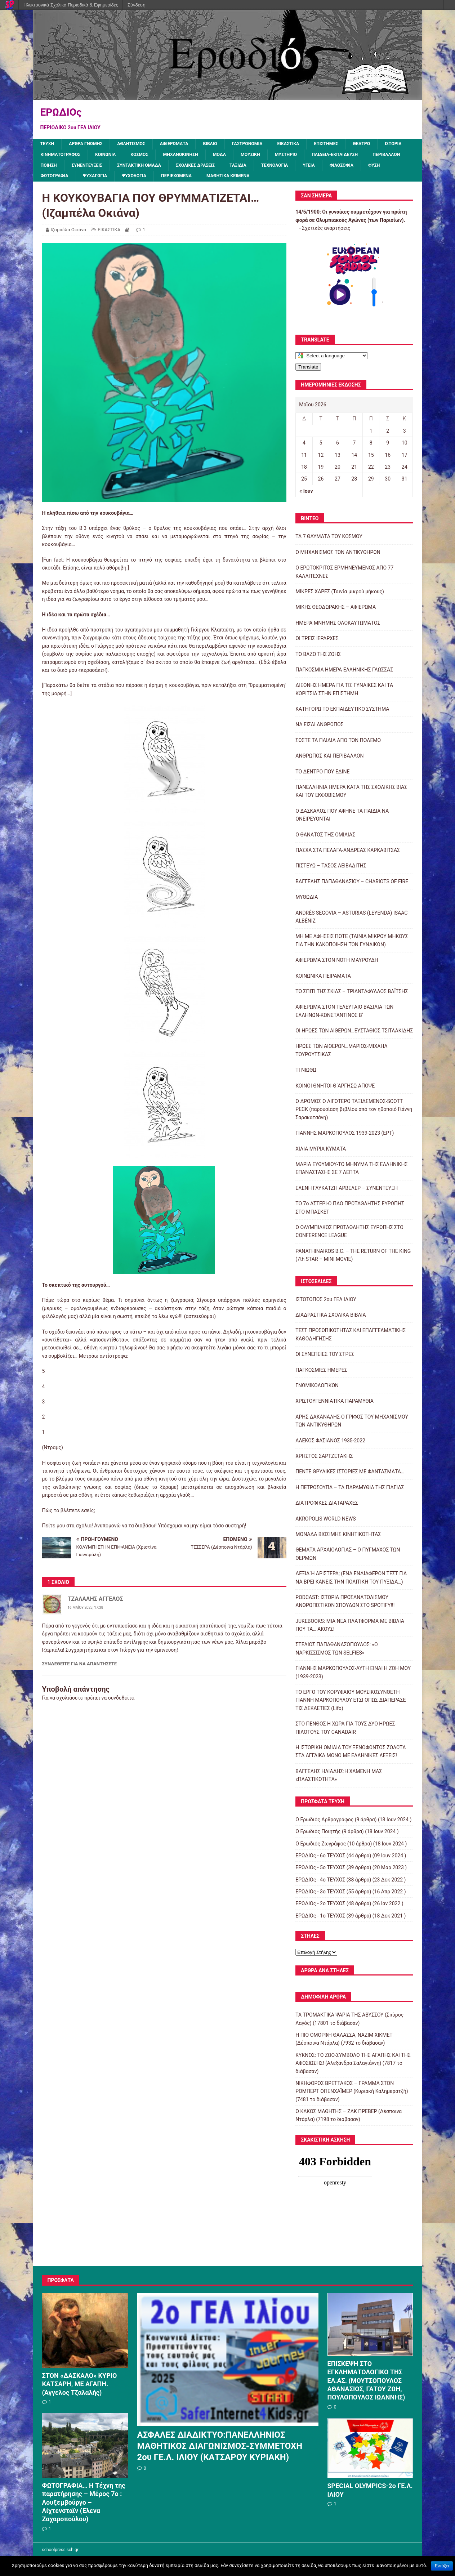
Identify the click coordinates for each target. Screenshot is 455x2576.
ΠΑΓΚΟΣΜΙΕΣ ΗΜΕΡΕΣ (321, 1373)
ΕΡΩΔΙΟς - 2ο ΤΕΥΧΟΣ (320, 1907)
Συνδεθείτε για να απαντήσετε (79, 1667)
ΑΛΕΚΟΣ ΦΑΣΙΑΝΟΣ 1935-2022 (330, 1444)
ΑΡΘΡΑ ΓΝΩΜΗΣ (90, 144)
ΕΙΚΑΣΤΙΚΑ (310, 144)
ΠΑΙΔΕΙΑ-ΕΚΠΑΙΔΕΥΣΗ (67, 168)
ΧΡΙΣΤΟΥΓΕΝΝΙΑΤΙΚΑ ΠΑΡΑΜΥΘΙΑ (334, 1405)
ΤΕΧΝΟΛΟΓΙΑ (56, 180)
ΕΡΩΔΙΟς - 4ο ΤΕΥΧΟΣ (320, 1883)
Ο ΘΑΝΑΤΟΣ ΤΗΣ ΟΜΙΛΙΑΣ (325, 838)
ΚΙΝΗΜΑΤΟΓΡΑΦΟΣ (97, 156)
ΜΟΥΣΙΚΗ (303, 156)
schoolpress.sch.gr (60, 2553)
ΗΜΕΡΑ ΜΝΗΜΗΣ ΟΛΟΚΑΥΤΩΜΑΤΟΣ (337, 627)
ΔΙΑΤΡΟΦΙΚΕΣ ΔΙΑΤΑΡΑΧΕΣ (326, 1507)
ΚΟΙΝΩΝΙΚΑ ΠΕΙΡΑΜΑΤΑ (323, 979)
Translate (308, 370)
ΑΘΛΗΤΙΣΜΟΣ (140, 144)
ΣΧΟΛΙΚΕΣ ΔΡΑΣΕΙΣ (324, 168)
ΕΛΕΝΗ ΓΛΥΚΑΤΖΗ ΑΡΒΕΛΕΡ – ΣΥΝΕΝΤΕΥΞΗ (346, 1192)
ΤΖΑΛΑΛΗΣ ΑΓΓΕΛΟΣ (95, 1602)
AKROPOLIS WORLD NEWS (325, 1522)
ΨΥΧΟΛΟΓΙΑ (286, 180)
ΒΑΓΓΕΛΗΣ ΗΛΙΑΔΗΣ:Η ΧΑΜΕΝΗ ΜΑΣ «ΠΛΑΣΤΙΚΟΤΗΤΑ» (338, 1779)
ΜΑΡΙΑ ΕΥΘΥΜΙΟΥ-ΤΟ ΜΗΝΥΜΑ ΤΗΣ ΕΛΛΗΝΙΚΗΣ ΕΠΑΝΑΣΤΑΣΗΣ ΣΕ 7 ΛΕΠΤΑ (351, 1172)
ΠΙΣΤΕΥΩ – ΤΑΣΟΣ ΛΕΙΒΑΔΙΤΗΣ (330, 869)
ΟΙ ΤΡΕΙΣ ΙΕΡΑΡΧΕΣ (316, 642)
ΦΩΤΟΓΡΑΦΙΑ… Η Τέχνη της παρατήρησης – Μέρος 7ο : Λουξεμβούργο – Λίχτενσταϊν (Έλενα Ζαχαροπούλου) (83, 2506)
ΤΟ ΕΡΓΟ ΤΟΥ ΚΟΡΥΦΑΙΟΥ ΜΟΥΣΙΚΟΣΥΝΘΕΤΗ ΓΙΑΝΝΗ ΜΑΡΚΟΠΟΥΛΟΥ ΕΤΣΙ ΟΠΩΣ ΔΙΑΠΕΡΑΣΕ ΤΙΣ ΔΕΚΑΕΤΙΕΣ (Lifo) (350, 1704)
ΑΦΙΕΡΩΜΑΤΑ (186, 144)
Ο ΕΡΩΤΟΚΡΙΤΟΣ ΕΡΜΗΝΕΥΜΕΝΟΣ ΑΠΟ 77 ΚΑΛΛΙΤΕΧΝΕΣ (344, 575)
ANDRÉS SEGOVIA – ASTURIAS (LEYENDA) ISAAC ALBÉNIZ (351, 920)
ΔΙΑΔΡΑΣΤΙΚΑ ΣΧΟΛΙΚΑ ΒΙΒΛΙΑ (330, 1319)
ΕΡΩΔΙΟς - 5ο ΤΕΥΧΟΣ (320, 1871)
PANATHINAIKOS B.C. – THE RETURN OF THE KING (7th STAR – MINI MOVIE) (353, 1259)
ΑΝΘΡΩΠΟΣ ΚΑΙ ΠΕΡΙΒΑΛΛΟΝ (329, 760)
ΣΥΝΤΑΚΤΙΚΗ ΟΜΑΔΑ (262, 168)
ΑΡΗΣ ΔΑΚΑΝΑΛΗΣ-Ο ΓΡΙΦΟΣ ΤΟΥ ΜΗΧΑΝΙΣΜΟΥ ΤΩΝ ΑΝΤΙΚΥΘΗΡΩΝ (351, 1425)
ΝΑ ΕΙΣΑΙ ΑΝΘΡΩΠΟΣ (319, 728)
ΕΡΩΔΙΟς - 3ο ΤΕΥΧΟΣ (320, 1895)
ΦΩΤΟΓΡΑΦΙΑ (200, 180)
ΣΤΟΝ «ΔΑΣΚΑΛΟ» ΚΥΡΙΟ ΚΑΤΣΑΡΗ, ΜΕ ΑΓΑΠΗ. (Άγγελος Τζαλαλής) (79, 2388)
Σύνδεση (137, 5)
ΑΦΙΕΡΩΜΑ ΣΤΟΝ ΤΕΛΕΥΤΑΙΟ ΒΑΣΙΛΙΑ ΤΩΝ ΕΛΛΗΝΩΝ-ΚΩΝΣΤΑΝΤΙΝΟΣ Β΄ (344, 1015)
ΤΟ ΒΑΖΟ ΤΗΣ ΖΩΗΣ (318, 658)
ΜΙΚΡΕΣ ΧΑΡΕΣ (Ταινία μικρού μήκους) (339, 595)
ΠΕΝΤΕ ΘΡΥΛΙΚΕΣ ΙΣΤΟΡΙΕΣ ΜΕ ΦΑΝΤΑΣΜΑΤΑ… (349, 1475)
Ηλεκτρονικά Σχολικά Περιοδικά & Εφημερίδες (70, 5)
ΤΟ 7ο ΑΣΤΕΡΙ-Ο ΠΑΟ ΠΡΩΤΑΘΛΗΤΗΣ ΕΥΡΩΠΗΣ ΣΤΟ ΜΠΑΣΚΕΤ (349, 1211)
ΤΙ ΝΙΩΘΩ (305, 1074)
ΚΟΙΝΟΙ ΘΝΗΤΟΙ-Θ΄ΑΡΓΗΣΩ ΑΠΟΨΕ (335, 1089)
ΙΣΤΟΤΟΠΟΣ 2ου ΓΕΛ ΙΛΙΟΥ (325, 1303)
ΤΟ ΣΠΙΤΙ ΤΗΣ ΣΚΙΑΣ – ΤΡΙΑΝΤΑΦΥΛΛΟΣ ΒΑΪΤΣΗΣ (351, 995)
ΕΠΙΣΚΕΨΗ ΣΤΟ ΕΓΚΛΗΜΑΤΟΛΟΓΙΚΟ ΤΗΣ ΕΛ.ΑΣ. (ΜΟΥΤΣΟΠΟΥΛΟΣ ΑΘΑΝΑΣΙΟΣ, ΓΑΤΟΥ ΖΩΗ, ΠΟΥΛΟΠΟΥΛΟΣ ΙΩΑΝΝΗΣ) (366, 2384)
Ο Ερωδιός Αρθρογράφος (324, 1823)
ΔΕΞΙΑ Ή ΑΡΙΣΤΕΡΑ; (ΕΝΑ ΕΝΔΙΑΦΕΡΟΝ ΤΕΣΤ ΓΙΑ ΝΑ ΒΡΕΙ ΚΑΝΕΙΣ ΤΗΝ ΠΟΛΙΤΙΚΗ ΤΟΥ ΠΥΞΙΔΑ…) (351, 1581)
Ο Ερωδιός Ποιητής (317, 1835)
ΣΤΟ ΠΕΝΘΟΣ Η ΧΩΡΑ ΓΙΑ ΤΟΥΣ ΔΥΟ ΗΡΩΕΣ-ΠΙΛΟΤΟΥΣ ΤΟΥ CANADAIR (345, 1731)
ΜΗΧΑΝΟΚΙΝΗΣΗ (227, 156)
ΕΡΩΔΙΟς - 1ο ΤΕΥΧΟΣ (320, 1920)
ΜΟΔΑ (269, 156)
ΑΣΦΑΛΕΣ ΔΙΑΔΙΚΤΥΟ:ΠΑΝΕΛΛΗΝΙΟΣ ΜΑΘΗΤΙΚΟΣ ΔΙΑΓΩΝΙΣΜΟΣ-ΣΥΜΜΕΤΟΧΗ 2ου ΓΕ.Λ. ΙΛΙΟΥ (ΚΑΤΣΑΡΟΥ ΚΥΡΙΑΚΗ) (220, 2450)
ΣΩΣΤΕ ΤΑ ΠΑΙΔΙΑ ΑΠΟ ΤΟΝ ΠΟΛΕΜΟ (338, 744)
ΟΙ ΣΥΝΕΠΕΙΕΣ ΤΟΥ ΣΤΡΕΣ (324, 1358)
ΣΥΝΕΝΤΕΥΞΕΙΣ (204, 168)
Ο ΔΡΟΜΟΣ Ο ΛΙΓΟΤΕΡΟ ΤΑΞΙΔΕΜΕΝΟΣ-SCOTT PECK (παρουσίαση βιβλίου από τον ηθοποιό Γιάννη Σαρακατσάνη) (353, 1113)
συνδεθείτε (121, 1701)
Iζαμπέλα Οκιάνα (68, 233)
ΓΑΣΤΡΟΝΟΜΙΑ (265, 144)
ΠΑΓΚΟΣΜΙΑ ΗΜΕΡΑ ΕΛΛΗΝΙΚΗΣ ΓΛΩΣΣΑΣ (344, 674)
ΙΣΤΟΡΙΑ (50, 156)
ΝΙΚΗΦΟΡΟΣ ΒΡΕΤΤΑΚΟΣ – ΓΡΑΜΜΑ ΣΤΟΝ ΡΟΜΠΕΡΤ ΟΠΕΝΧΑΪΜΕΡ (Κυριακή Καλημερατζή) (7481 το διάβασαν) (351, 2095)
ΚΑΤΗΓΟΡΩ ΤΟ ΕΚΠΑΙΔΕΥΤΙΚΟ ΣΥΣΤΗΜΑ (342, 713)
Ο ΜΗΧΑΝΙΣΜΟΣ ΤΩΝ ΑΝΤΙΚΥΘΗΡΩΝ (337, 556)
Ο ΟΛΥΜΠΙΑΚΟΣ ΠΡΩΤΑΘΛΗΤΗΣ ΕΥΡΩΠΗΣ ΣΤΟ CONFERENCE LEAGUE (349, 1235)
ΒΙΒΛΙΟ (225, 144)
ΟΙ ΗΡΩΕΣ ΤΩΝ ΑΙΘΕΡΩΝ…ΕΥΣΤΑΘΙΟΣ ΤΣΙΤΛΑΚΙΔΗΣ (354, 1034)
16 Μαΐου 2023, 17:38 (85, 1611)
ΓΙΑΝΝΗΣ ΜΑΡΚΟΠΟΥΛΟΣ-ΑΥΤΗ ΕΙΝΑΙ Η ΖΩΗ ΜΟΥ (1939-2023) (353, 1676)
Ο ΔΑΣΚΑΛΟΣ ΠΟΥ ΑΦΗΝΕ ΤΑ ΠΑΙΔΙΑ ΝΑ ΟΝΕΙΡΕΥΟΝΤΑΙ (342, 819)
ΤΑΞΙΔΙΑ (370, 168)
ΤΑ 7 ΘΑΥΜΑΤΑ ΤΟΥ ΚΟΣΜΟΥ (328, 540)
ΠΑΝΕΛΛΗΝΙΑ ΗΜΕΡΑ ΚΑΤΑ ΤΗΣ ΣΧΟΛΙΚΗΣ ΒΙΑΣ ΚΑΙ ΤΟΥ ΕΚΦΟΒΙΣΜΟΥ (351, 795)
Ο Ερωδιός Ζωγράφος (320, 1847)
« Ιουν (306, 495)
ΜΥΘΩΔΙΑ (306, 901)
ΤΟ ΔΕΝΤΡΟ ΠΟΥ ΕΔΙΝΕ (322, 775)
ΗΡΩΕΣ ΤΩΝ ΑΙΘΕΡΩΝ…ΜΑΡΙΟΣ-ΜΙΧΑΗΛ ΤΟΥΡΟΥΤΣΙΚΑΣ (341, 1054)
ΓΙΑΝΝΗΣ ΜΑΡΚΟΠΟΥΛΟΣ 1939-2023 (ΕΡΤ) (344, 1137)
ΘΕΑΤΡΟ (389, 144)
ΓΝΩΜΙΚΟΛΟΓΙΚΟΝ (317, 1389)
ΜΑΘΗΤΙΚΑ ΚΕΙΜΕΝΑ (389, 180)
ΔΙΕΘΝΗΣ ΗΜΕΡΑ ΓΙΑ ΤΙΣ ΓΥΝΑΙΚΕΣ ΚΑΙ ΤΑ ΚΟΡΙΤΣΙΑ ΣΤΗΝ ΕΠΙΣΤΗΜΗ (344, 693)
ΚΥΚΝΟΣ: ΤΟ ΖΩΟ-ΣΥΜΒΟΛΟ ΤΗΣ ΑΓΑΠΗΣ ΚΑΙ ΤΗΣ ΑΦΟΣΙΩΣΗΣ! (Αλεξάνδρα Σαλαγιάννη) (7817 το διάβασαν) (352, 2067)
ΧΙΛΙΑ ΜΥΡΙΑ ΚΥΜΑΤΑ (320, 1152)
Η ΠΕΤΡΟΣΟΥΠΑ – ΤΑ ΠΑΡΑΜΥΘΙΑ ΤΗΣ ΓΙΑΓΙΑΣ (349, 1491)
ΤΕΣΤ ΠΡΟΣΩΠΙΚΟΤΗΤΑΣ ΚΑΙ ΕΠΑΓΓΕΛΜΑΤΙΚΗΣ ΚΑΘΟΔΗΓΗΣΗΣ (350, 1338)
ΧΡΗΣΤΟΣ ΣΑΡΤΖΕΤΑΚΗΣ (324, 1460)
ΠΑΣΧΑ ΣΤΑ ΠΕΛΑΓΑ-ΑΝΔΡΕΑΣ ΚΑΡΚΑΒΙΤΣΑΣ (347, 854)
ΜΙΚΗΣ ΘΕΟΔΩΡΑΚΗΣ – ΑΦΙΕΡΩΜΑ (335, 611)
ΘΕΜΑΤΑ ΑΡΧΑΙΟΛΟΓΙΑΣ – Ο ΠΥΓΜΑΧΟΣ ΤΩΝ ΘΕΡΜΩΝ (347, 1557)
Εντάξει (442, 2565)
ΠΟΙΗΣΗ (163, 168)
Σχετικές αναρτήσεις (326, 232)
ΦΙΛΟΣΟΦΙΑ (127, 180)
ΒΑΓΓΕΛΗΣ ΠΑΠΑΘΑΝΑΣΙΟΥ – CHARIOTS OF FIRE (351, 885)
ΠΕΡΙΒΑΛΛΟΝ (123, 168)
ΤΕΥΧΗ (48, 144)
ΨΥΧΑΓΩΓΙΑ (244, 180)
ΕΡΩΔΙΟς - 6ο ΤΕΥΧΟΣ (320, 1859)
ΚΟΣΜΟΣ (183, 156)
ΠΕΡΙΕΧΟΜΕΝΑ (332, 180)
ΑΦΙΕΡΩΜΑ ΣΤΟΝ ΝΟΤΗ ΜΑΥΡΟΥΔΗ (336, 964)
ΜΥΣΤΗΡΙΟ (341, 156)
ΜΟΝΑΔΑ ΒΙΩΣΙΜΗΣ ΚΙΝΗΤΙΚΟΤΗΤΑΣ (338, 1538)
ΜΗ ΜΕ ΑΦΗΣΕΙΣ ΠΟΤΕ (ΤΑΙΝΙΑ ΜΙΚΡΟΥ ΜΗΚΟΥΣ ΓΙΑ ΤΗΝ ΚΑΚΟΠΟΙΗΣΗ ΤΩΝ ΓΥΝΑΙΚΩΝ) (351, 944)
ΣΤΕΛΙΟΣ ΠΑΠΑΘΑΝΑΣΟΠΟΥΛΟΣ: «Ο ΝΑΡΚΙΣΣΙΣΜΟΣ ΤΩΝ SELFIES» (336, 1652)
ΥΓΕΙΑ (92, 180)
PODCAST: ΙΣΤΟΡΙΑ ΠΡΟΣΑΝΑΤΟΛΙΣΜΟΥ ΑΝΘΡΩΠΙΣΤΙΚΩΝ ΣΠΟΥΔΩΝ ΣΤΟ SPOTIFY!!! (344, 1605)
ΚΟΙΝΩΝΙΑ (146, 156)
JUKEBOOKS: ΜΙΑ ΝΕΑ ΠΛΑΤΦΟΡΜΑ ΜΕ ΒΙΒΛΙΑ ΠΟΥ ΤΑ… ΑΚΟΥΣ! (349, 1628)
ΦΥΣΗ (163, 180)
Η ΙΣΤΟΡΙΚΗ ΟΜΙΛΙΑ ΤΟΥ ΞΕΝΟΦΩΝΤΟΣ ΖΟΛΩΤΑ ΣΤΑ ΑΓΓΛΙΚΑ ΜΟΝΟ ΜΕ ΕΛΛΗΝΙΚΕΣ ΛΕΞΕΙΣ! (350, 1755)
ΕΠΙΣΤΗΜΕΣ (351, 144)
